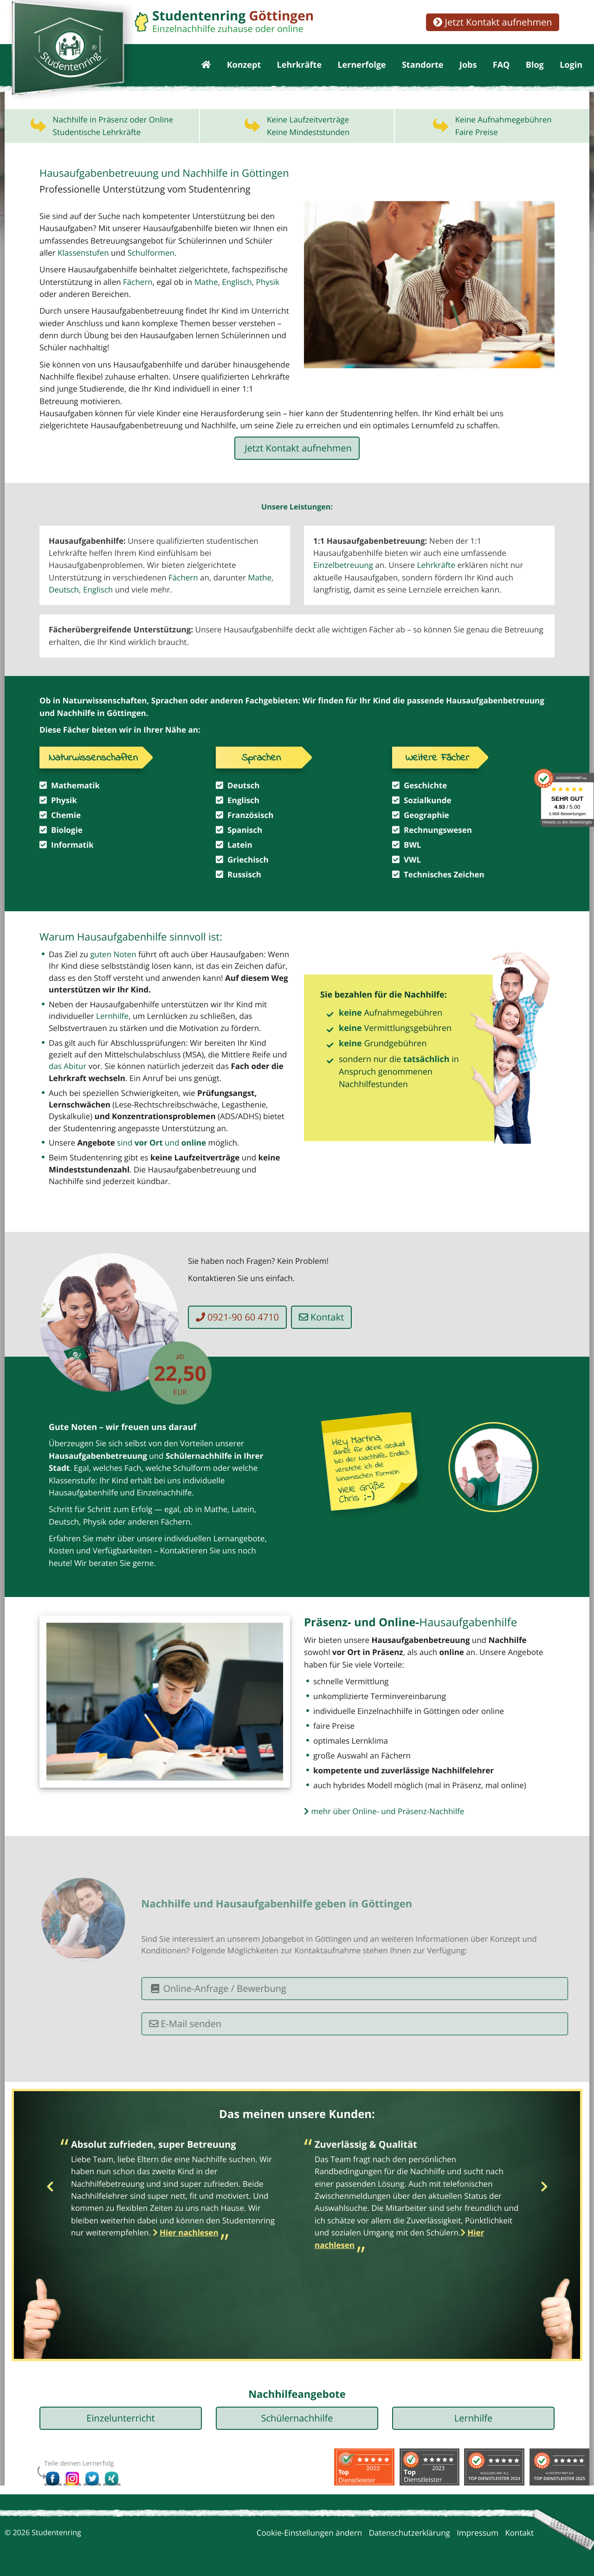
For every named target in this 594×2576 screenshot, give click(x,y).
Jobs (468, 65)
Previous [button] (49, 2187)
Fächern (138, 282)
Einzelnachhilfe (164, 1492)
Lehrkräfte (299, 65)
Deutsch (64, 589)
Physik (268, 282)
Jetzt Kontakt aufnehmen (492, 22)
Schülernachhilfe (297, 2418)
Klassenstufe (72, 1480)
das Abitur (67, 1066)
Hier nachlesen (189, 2232)
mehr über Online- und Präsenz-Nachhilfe (384, 1811)
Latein (243, 1509)
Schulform (192, 1467)
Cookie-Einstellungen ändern (309, 2532)
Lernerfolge (361, 65)
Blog (535, 65)
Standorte (423, 65)
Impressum (477, 2532)
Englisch (237, 282)
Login (571, 65)
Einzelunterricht (120, 2418)
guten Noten (113, 954)
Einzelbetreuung (343, 565)
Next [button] (544, 2187)
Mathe (259, 577)
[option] (175, 2191)
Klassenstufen (83, 252)
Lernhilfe (112, 1016)
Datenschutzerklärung (409, 2532)
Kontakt (327, 1317)
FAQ (501, 65)
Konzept (244, 65)
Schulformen (151, 252)
